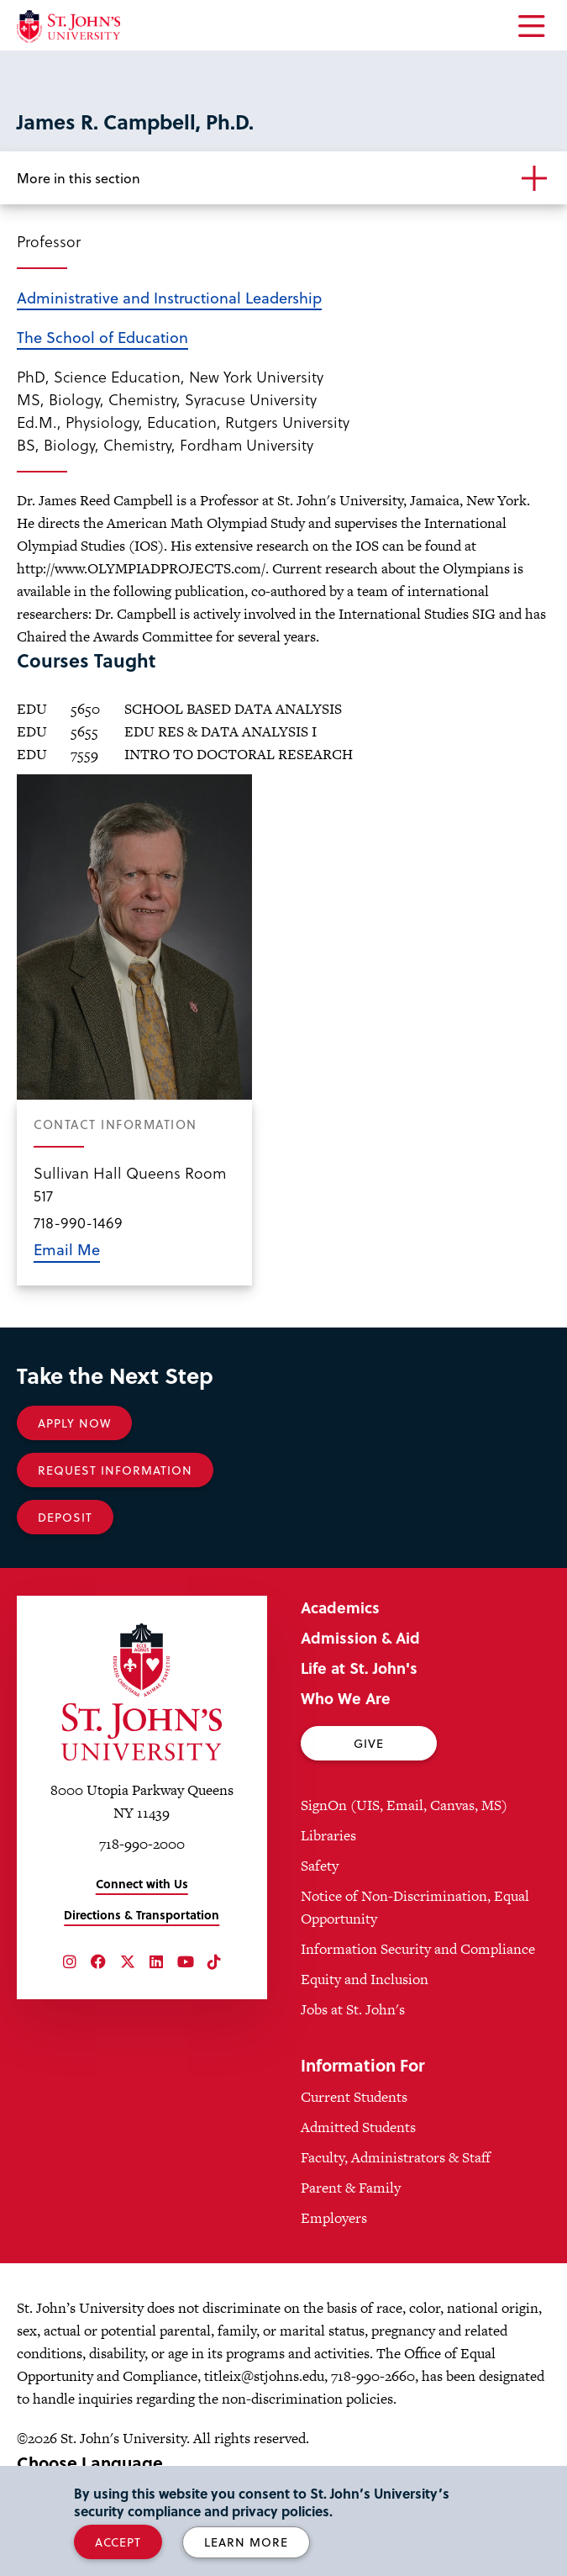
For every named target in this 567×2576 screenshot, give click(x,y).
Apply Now (74, 1423)
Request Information (115, 1470)
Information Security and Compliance (418, 1949)
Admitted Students (358, 2127)
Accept (118, 2542)
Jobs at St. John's (353, 2009)
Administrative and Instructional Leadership (169, 297)
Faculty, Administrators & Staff (396, 2157)
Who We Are (346, 1698)
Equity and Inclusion (364, 1979)
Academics (340, 1607)
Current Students (354, 2097)
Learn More (246, 2542)
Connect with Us (142, 1883)
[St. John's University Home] (68, 26)
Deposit (65, 1517)
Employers (334, 2218)
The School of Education (102, 336)
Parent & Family (351, 2187)
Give (369, 1743)
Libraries (328, 1835)
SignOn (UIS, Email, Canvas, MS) (404, 1805)
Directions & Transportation (141, 1915)
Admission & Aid (360, 1637)
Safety (320, 1865)
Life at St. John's (359, 1667)
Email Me (67, 1249)
